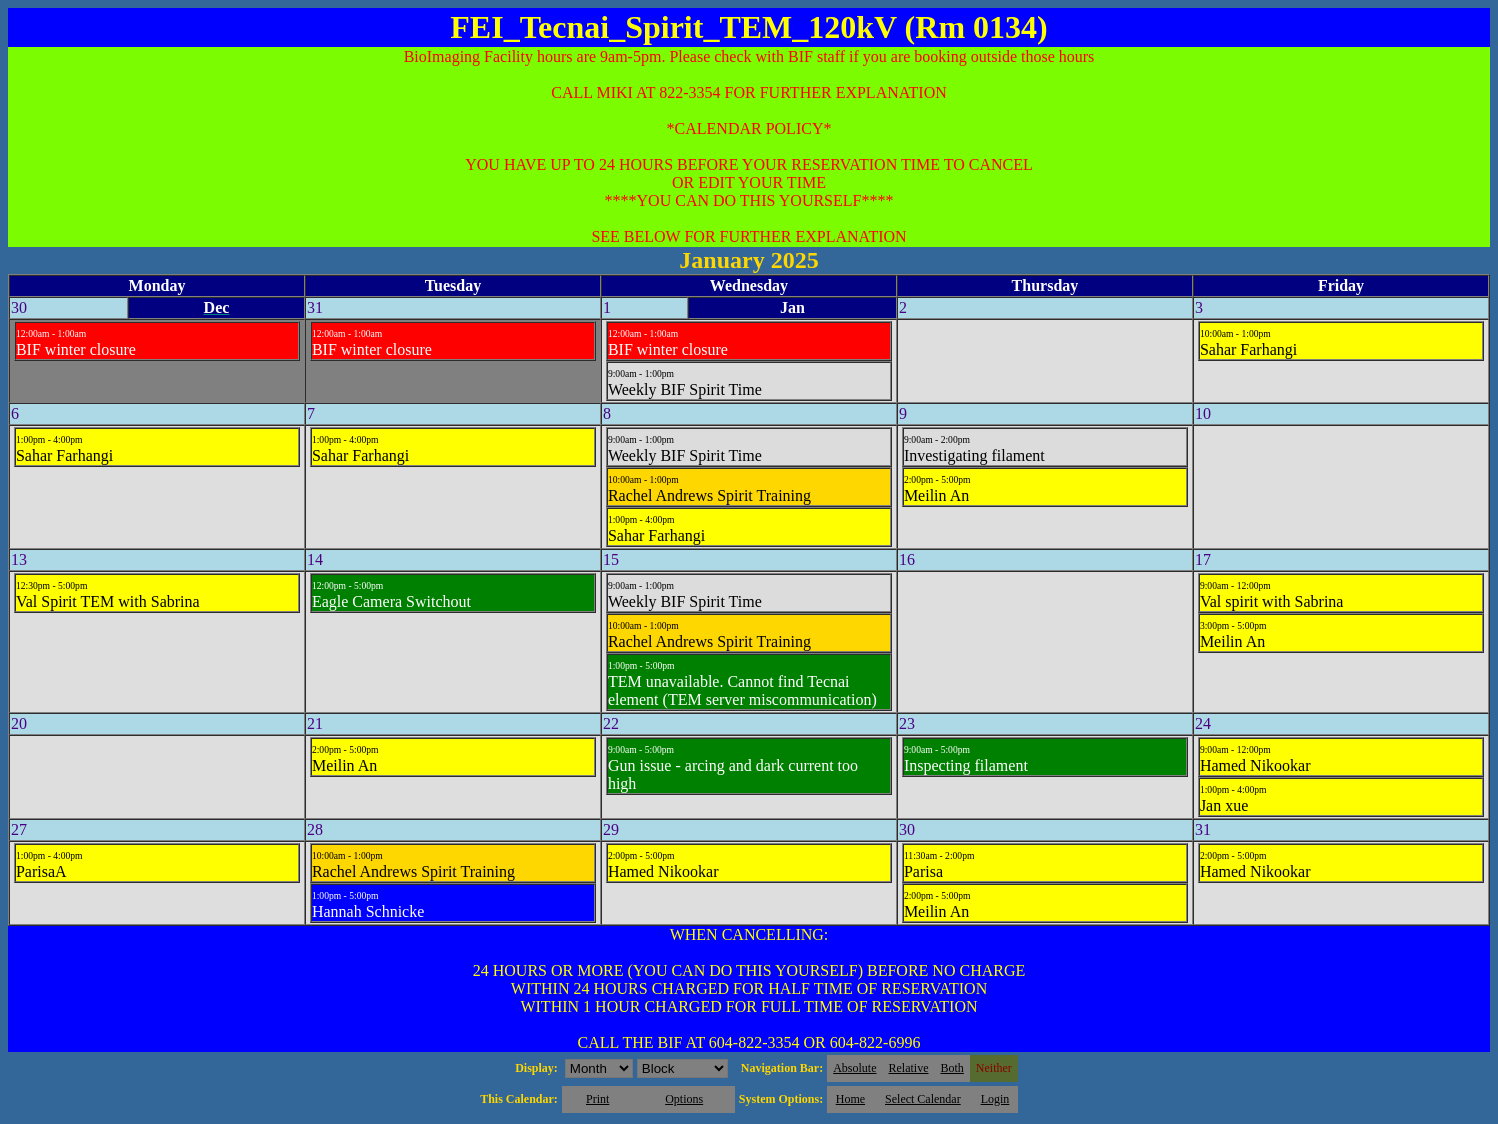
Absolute (854, 1068)
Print (597, 1099)
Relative (909, 1068)
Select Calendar (923, 1099)
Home (850, 1099)
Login (995, 1099)
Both (952, 1068)
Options (684, 1099)
